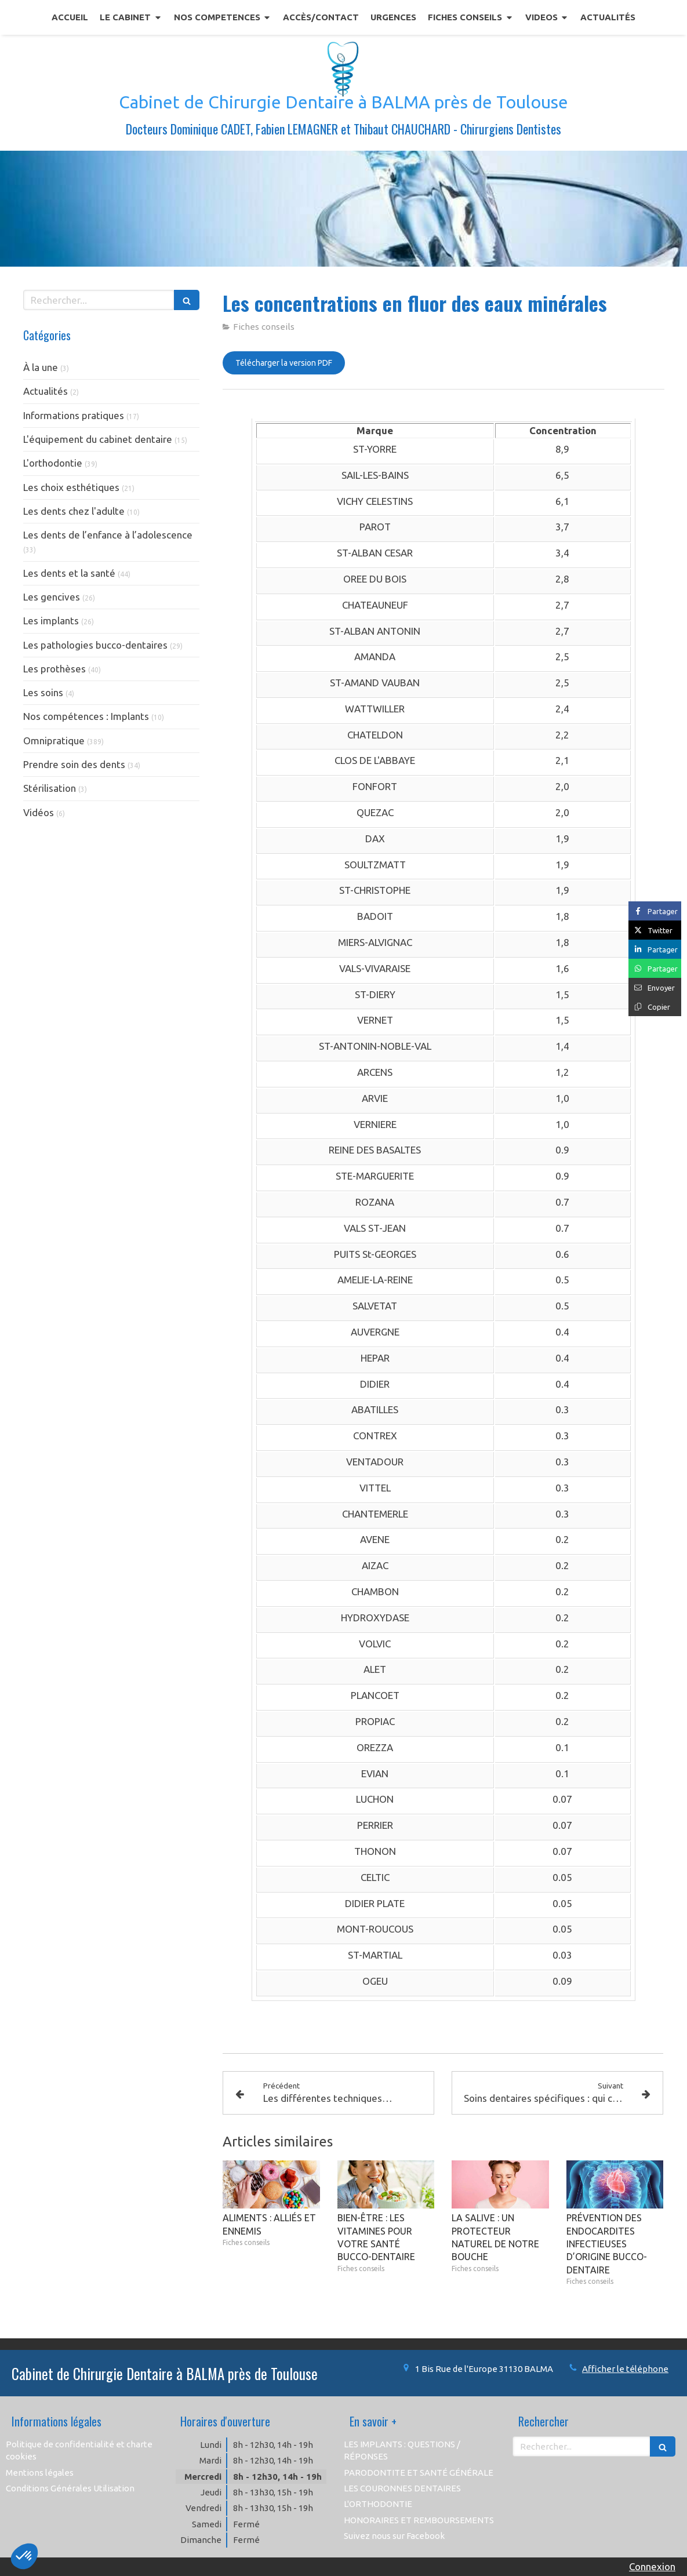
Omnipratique (54, 740)
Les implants (51, 620)
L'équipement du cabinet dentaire (97, 439)
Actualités (45, 390)
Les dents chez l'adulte (74, 510)
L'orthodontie (52, 462)
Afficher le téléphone (625, 2369)
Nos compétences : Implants (86, 716)
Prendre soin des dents (74, 764)
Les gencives (51, 596)
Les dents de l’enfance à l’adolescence (107, 534)
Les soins (43, 692)
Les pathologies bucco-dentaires (95, 644)
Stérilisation (49, 788)
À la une (40, 367)
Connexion (652, 2566)
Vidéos (38, 812)
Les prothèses (54, 668)
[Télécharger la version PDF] (284, 362)
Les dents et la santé (69, 572)
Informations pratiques (73, 415)
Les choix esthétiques (71, 487)
